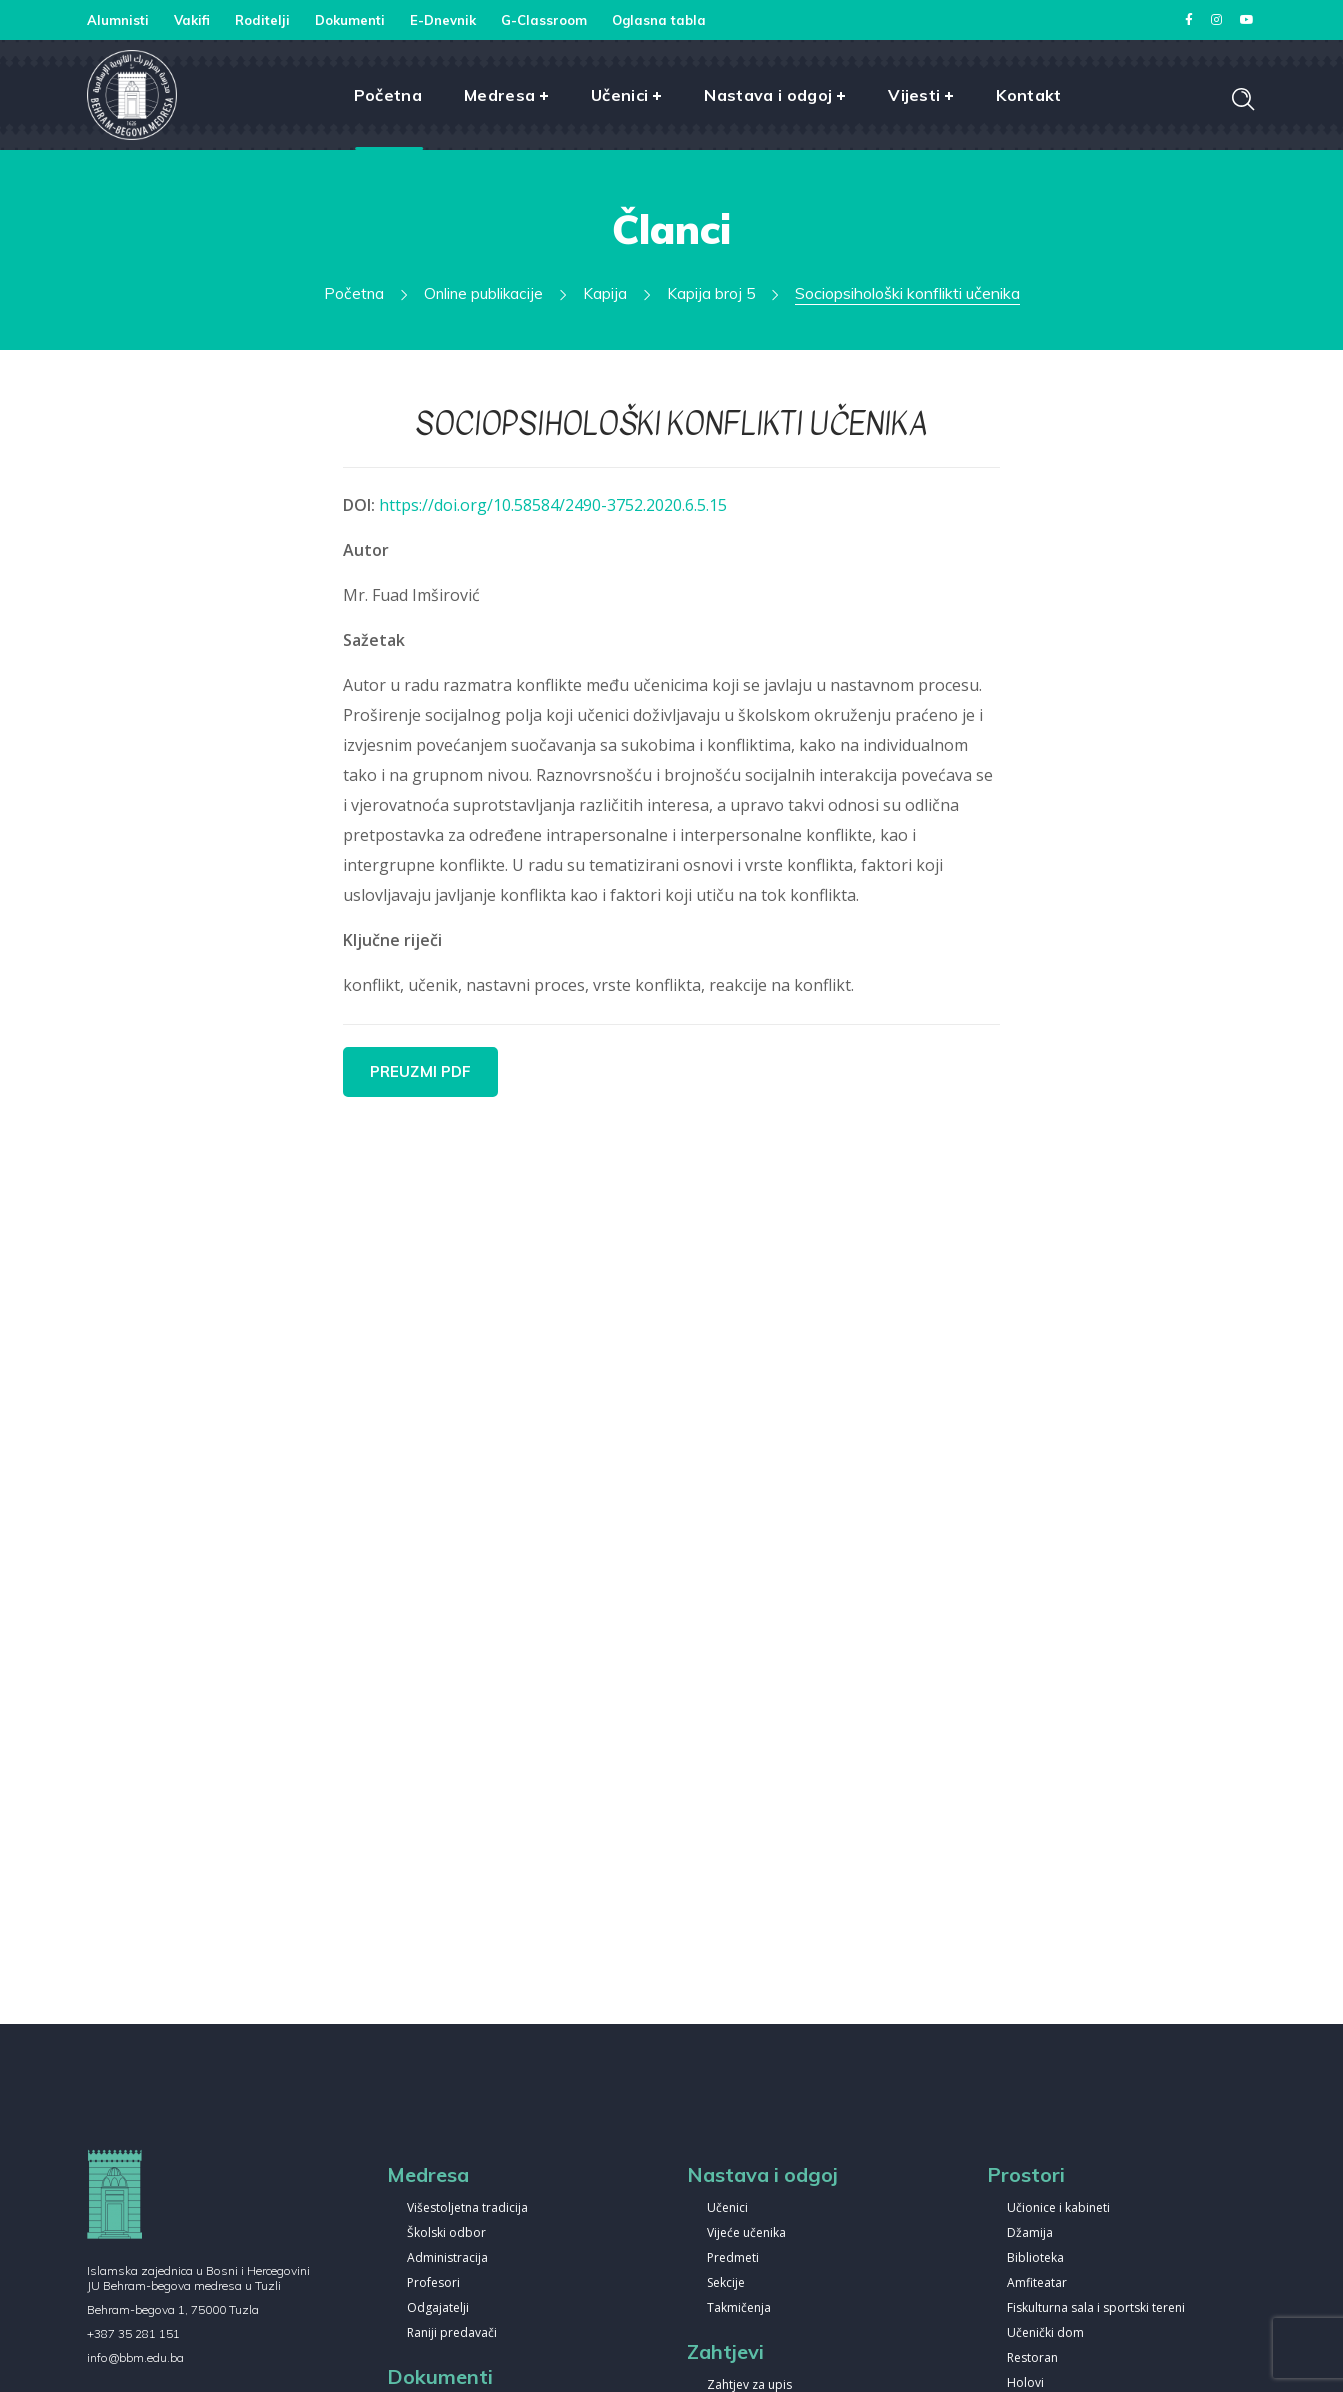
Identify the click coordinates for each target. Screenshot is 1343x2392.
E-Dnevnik (443, 20)
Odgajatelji (438, 2308)
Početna (353, 293)
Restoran (1032, 2358)
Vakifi (192, 20)
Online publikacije (484, 293)
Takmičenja (739, 2308)
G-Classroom (544, 20)
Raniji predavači (452, 2333)
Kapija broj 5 (711, 293)
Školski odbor (446, 2233)
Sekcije (726, 2283)
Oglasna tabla (659, 20)
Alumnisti (118, 20)
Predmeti (733, 2258)
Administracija (447, 2258)
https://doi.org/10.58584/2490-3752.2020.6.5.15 (553, 505)
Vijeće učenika (746, 2233)
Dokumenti (350, 20)
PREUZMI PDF (421, 1071)
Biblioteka (1035, 2258)
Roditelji (262, 20)
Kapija (606, 293)
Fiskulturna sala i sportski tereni (1096, 2308)
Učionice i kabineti (1058, 2208)
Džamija (1030, 2233)
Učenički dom (1045, 2333)
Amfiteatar (1037, 2283)
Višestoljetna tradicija (467, 2208)
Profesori (433, 2283)
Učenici (727, 2208)
